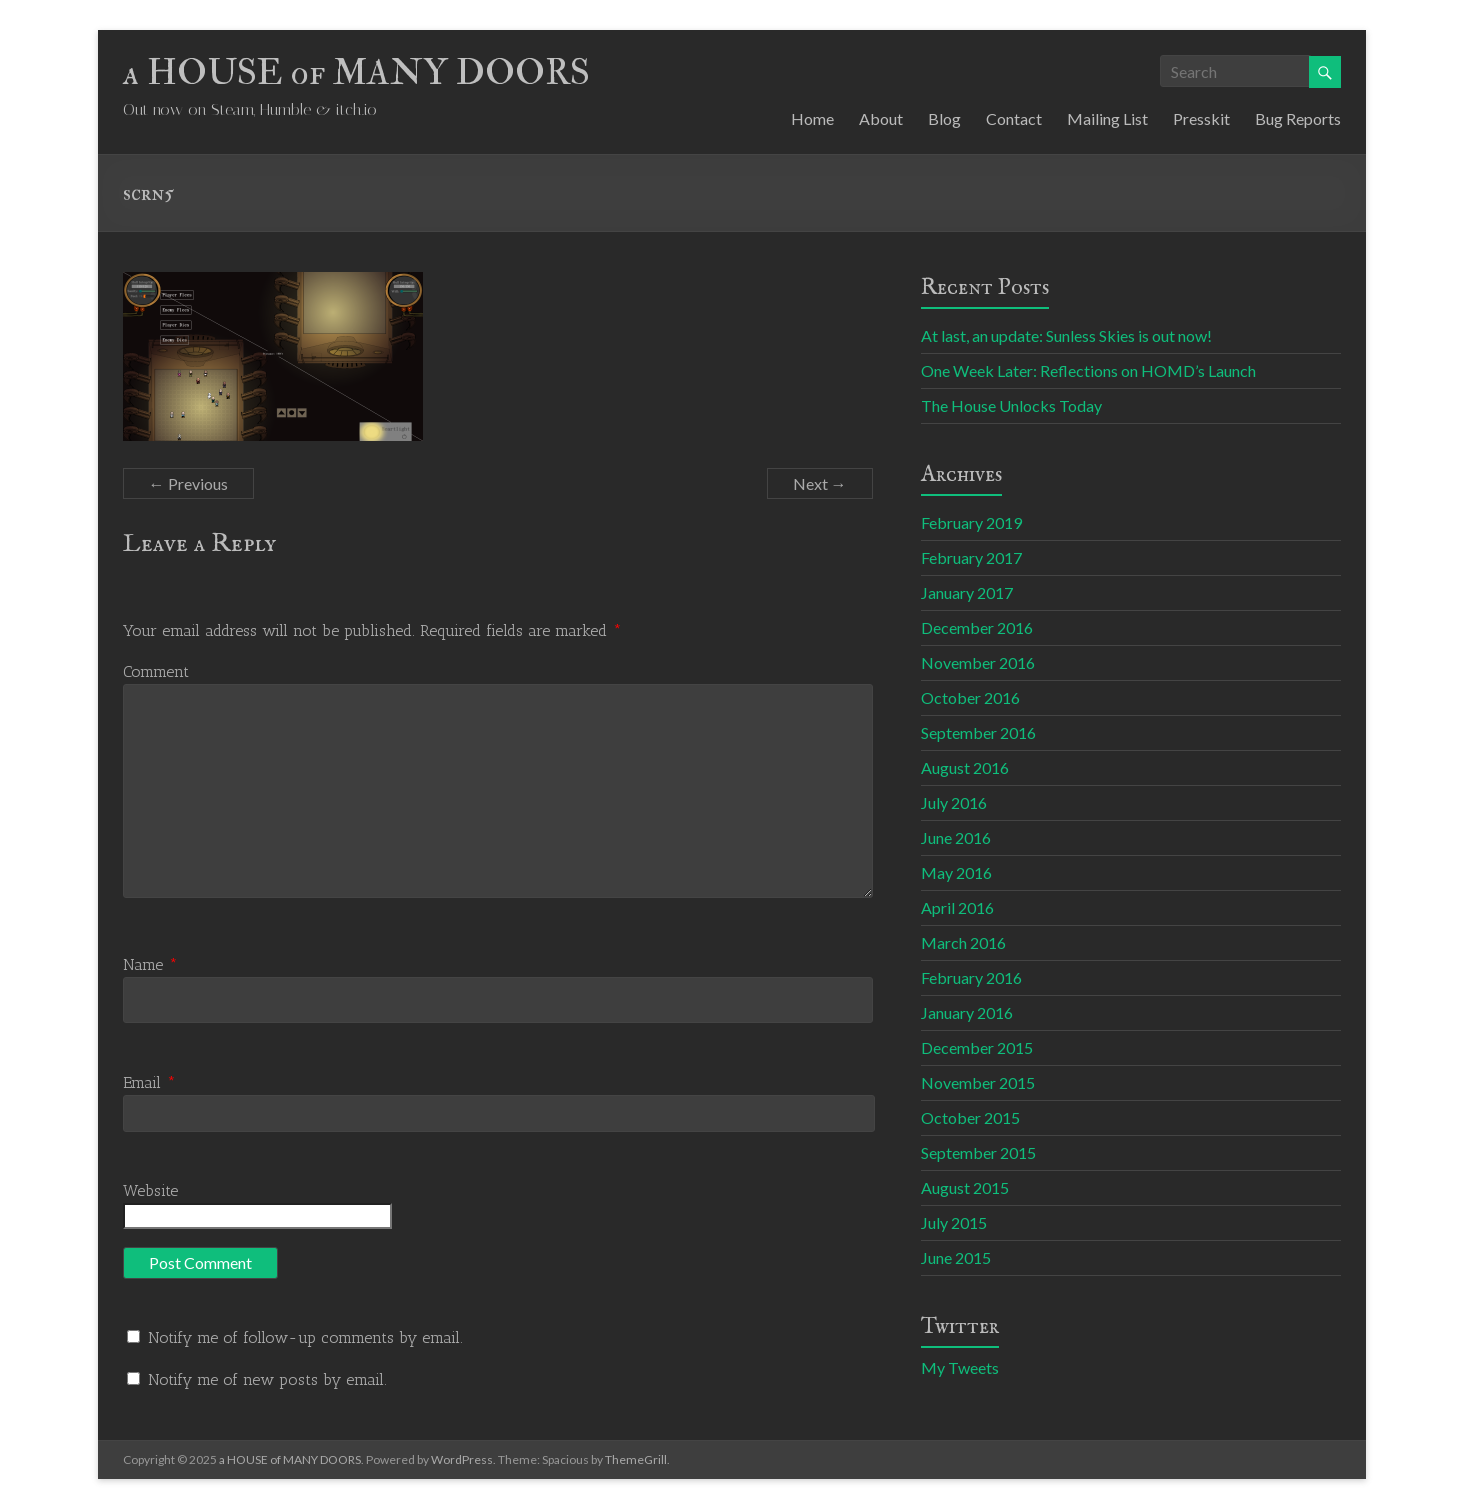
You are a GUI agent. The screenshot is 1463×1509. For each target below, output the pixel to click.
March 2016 (963, 942)
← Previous (188, 483)
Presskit (1201, 118)
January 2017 (967, 592)
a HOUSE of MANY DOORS (356, 72)
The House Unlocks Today (1011, 405)
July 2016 (954, 802)
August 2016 (965, 767)
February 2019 (971, 522)
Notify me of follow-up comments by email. (305, 1337)
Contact (1014, 118)
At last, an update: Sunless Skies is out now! (1066, 335)
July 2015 (954, 1222)
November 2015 (978, 1082)
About (881, 118)
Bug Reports (1298, 118)
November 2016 (978, 662)
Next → (820, 483)
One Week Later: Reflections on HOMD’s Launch (1088, 370)
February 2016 (971, 977)
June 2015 (956, 1257)
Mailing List (1107, 118)
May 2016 (956, 872)
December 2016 (977, 627)
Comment (156, 671)
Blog (944, 118)
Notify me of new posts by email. (267, 1379)
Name (150, 964)
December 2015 (977, 1047)
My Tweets (960, 1367)
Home (812, 118)
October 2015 (970, 1117)
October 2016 (970, 697)
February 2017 (971, 557)
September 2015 (978, 1152)
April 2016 (957, 907)
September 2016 (978, 732)
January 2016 (967, 1012)
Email (149, 1082)
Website (150, 1190)
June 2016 (956, 837)
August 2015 (965, 1187)
